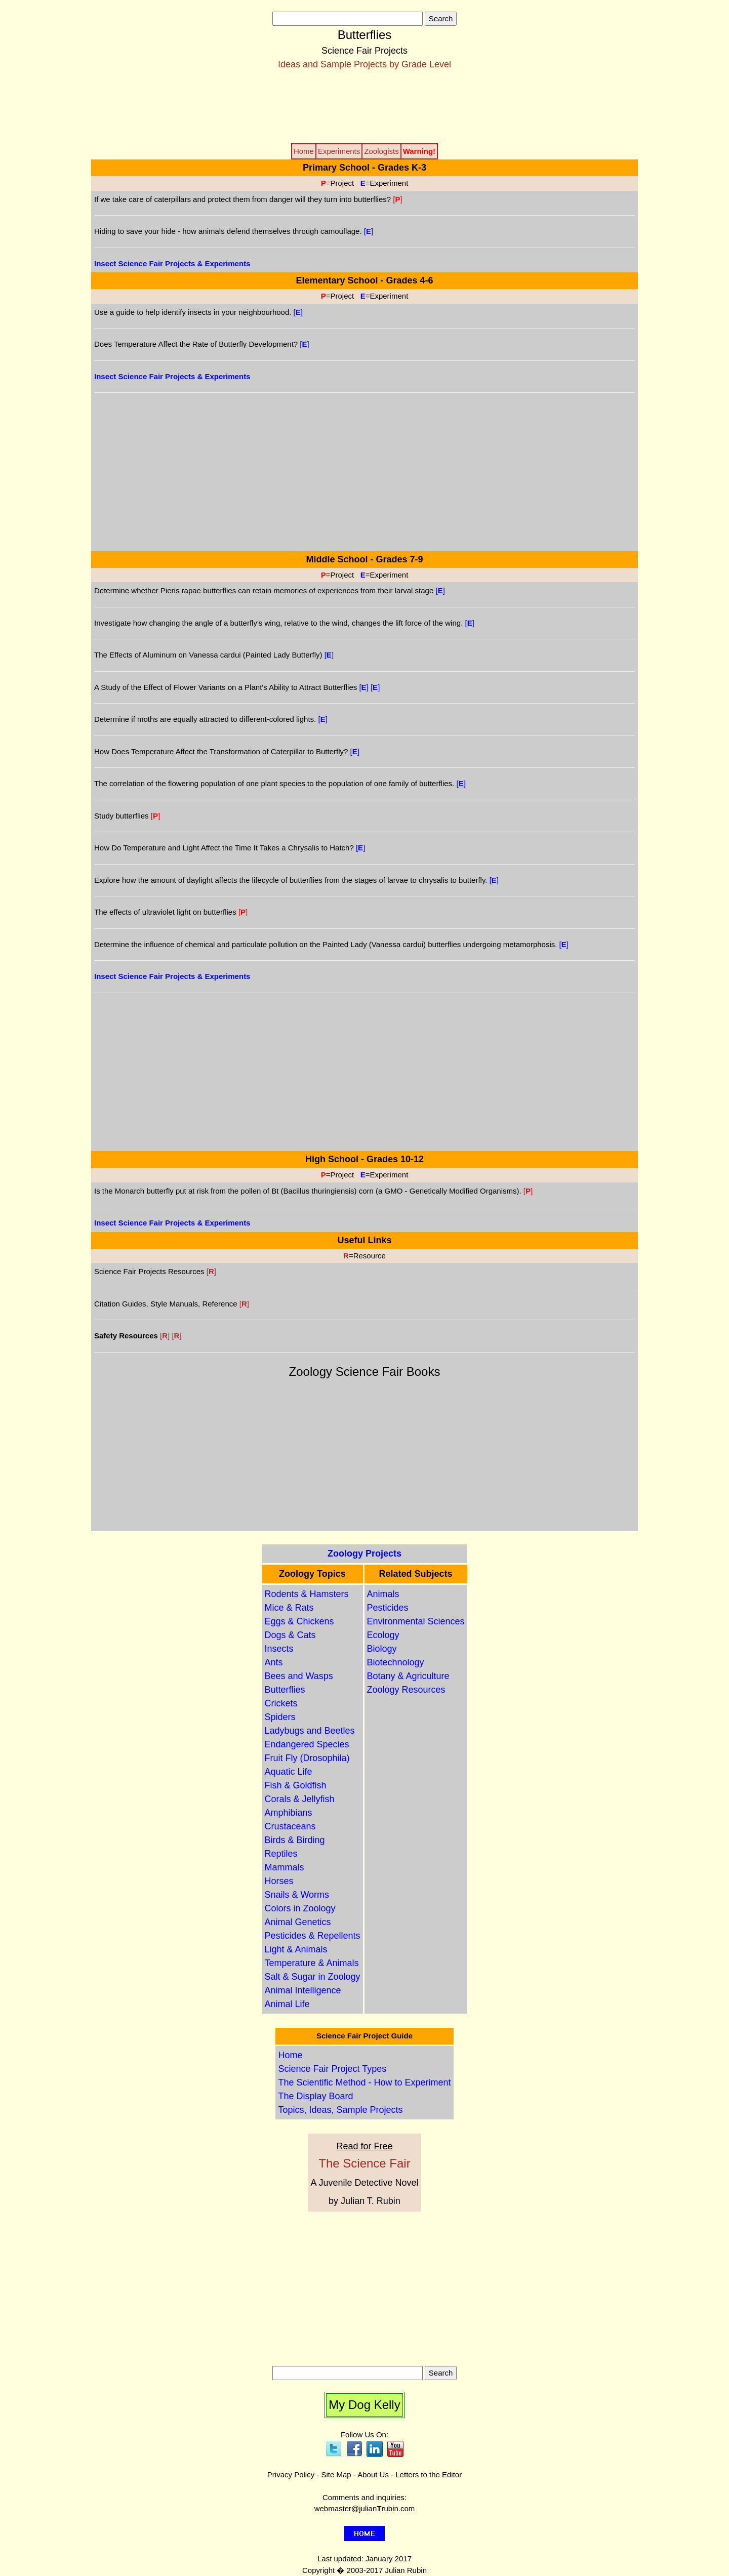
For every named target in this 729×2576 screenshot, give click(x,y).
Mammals (284, 1867)
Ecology (383, 1635)
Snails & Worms (296, 1895)
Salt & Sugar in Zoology (312, 1977)
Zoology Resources (406, 1690)
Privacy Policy (290, 2474)
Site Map (336, 2474)
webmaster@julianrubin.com (364, 2508)
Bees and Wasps (298, 1676)
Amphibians (288, 1813)
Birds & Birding (294, 1840)
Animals (383, 1594)
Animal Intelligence (302, 1990)
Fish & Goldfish (295, 1785)
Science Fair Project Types (332, 2069)
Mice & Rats (288, 1608)
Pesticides (388, 1608)
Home (290, 2055)
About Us (373, 2474)
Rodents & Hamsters (306, 1594)
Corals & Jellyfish (299, 1799)
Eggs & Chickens (299, 1621)
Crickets (280, 1703)
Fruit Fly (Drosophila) (306, 1758)
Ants (273, 1662)
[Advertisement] (364, 106)
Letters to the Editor (428, 2474)
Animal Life (286, 2004)
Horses (278, 1881)
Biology (382, 1649)
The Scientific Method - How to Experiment (364, 2082)
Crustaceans (289, 1826)
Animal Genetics (297, 1922)
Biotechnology (395, 1662)
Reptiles (280, 1854)
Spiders (279, 1717)
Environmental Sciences (416, 1621)
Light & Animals (295, 1949)
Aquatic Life (288, 1772)
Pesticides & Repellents (312, 1936)
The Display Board (315, 2096)
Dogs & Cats (289, 1635)
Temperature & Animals (311, 1963)
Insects (278, 1649)
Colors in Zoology (299, 1908)
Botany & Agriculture (408, 1676)
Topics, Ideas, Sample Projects (340, 2110)
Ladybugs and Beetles (309, 1731)
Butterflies (284, 1690)
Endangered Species (306, 1744)
